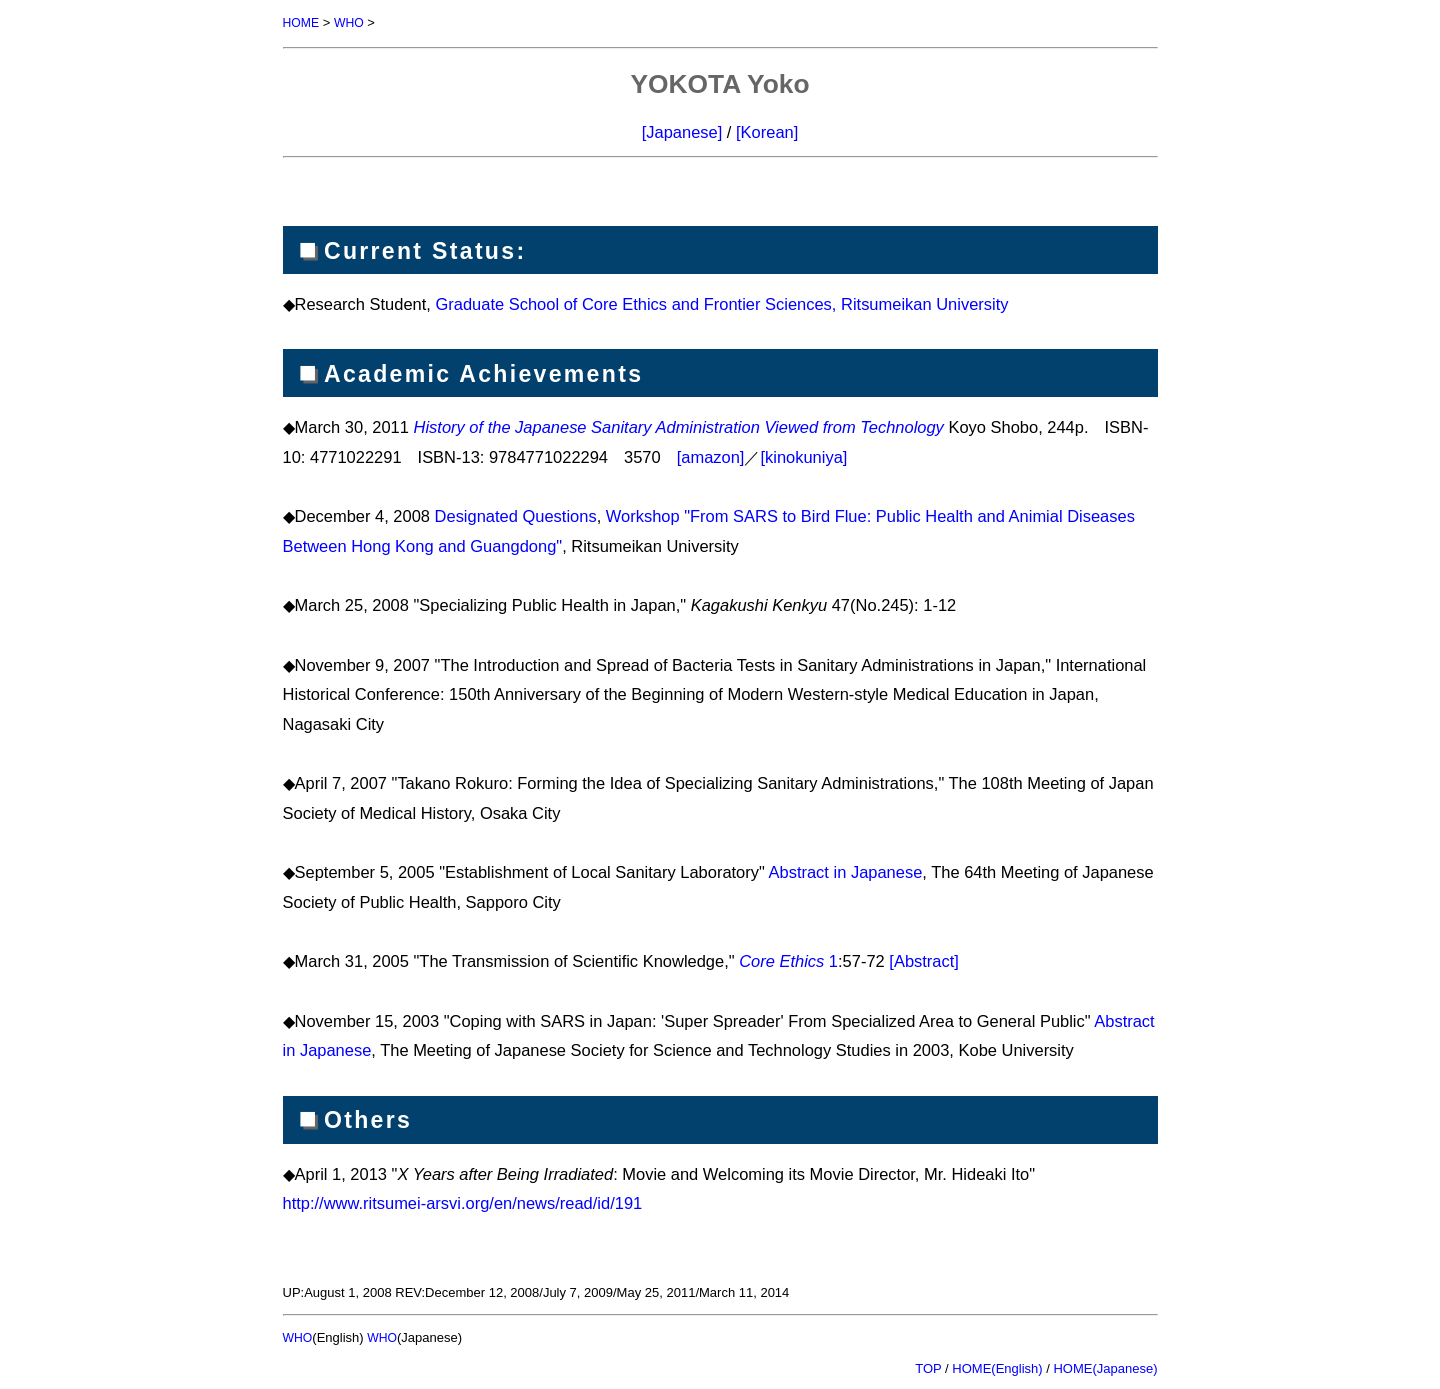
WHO (352, 22)
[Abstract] (924, 960)
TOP (928, 1366)
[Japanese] (682, 131)
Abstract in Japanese (846, 871)
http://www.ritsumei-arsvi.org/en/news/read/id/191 (463, 1202)
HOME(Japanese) (1105, 1366)
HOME (302, 22)
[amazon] (711, 456)
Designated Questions (516, 515)
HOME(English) (997, 1366)
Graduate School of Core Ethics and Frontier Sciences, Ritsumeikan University (721, 303)
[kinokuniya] (803, 456)
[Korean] (767, 131)
